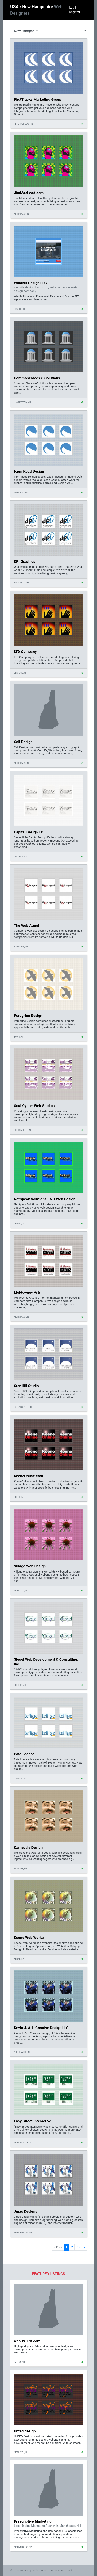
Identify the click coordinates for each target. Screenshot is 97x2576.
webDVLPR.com (27, 2341)
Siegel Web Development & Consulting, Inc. (46, 1661)
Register (74, 12)
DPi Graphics (24, 561)
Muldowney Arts (27, 1292)
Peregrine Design (28, 1015)
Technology (38, 2570)
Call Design (23, 742)
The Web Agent (26, 925)
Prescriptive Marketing (33, 2521)
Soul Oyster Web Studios (34, 1106)
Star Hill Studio (26, 1386)
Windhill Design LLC (30, 283)
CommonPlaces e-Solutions (37, 378)
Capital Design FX (28, 832)
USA (15, 6)
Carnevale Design (28, 1847)
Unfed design (25, 2431)
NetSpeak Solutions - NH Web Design (44, 1199)
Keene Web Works (29, 1937)
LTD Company (25, 651)
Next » (80, 2247)
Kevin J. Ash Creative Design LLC (41, 2028)
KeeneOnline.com (28, 1476)
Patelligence (24, 1754)
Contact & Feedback (60, 2570)
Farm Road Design (29, 471)
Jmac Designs (25, 2211)
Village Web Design (30, 1566)
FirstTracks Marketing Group (37, 99)
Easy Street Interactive (32, 2121)
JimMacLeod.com (29, 193)
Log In (73, 7)
